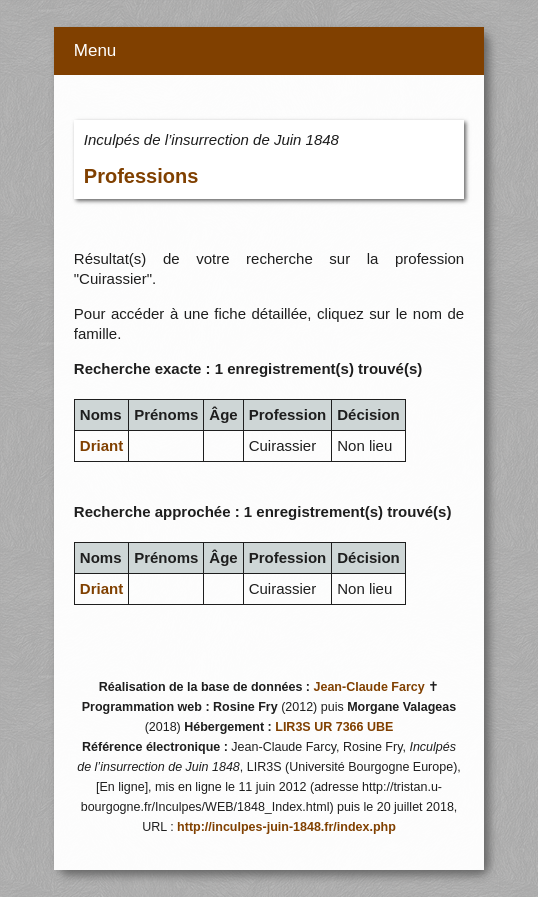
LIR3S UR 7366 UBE (334, 727)
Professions (141, 176)
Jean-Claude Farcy (369, 687)
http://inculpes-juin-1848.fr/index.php (286, 827)
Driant (101, 445)
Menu (95, 50)
